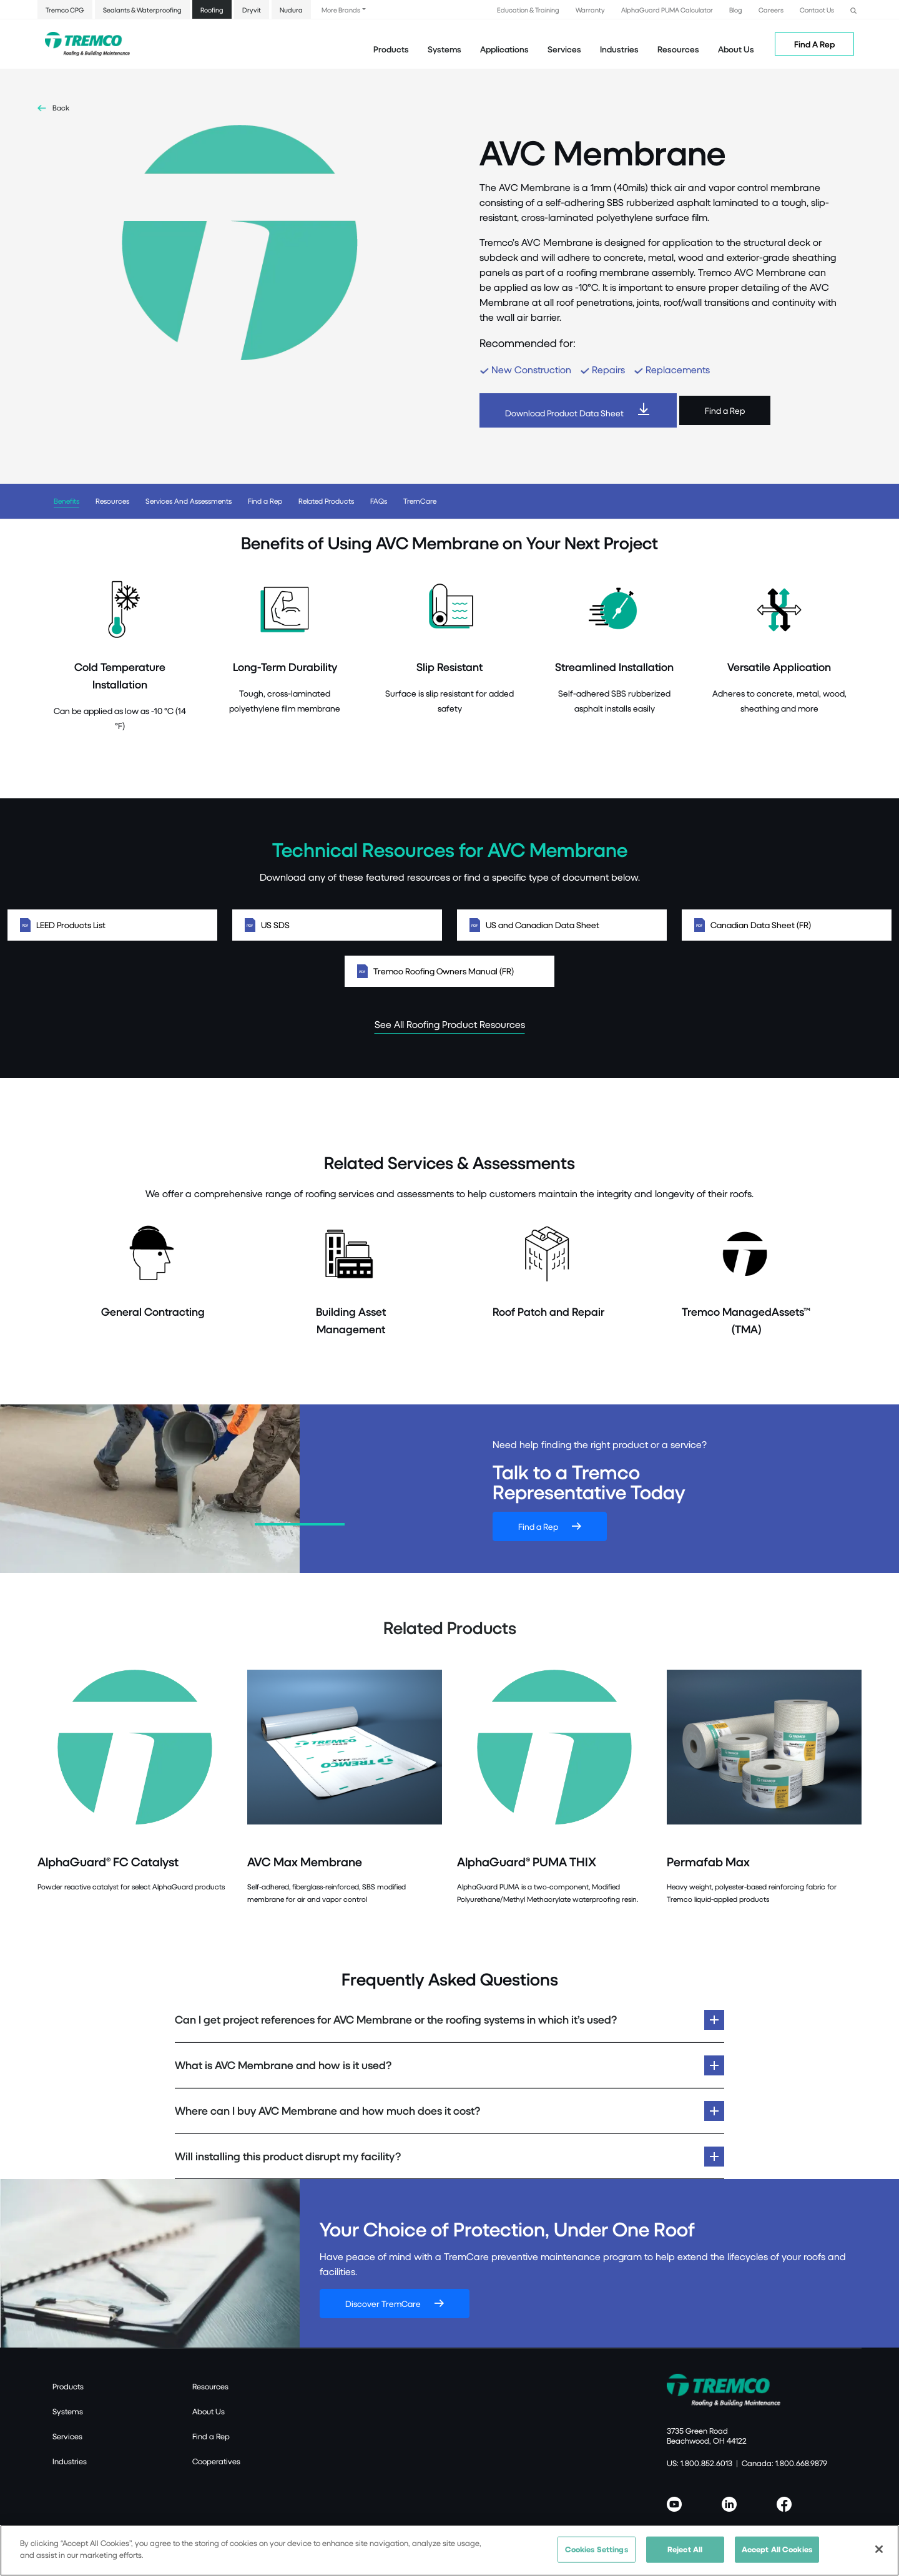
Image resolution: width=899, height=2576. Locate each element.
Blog (735, 10)
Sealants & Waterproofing (142, 10)
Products (391, 49)
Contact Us (817, 10)
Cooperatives (216, 2461)
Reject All (684, 2550)
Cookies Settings (596, 2550)
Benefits (66, 501)
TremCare (419, 501)
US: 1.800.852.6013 (699, 2463)
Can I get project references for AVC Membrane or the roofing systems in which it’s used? (396, 2019)
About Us (736, 49)
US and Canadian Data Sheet (562, 925)
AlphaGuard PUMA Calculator (667, 10)
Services (67, 2436)
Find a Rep (725, 410)
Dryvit (251, 10)
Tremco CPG (65, 10)
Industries (69, 2461)
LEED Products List (112, 925)
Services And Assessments (188, 501)
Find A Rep (814, 44)
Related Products (326, 501)
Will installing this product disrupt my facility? (288, 2156)
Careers (771, 10)
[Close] (879, 2550)
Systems (67, 2411)
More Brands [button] (341, 10)
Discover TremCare (383, 2303)
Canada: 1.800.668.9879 (784, 2463)
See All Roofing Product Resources (450, 1024)
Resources (678, 49)
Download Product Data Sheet (564, 413)
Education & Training (528, 10)
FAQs (378, 501)
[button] (853, 9)
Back (60, 107)
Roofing (212, 10)
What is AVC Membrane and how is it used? (283, 2065)
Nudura (291, 10)
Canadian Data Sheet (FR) (787, 925)
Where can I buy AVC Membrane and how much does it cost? (327, 2110)
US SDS (337, 925)
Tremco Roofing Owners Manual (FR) (449, 971)
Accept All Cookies (777, 2550)
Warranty (590, 10)
